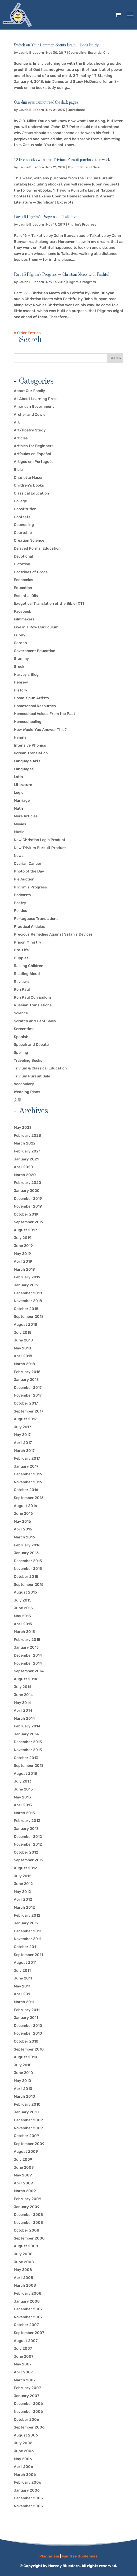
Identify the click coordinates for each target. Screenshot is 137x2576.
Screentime (24, 1029)
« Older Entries (27, 333)
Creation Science (29, 540)
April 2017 (23, 1442)
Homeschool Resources (35, 706)
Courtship (23, 532)
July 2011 (22, 1970)
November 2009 (28, 2128)
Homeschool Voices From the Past (44, 713)
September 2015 (29, 1584)
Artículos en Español (32, 454)
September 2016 (29, 1498)
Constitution (25, 509)
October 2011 (25, 1947)
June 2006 (24, 2451)
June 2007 (23, 2356)
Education (23, 587)
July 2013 (22, 1781)
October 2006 (26, 2419)
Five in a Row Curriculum (36, 627)
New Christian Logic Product (39, 840)
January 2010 (26, 2112)
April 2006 (23, 2466)
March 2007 (25, 2380)
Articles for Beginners (34, 446)
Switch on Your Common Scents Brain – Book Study (56, 45)
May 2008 (23, 2269)
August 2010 (25, 2057)
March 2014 (24, 1718)
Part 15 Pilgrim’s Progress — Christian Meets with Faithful (61, 274)
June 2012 (23, 1883)
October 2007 (26, 2325)
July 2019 (22, 1237)
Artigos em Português (34, 461)
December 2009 (28, 2120)
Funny (19, 635)
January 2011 (26, 2017)
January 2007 (26, 2396)
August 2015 (25, 1592)
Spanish (21, 1037)
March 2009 (25, 2191)
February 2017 (27, 1458)
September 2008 (29, 2238)
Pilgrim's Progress (81, 225)
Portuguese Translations (36, 918)
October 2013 (26, 1758)
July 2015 (22, 1600)
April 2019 (23, 1261)
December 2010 (28, 2025)
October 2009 (26, 2136)
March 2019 (24, 1269)
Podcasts (22, 895)
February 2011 (27, 2010)
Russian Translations (33, 1005)
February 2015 (27, 1639)
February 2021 (27, 1151)
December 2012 (28, 1836)
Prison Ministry (27, 942)
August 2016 (25, 1505)
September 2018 (29, 1316)
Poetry (20, 903)
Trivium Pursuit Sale (84, 167)
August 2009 (26, 2151)
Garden (20, 643)
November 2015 (28, 1568)
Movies (20, 824)
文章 (17, 1100)
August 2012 (25, 1868)
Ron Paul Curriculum (32, 997)
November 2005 (28, 2506)
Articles (21, 438)
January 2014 (26, 1734)
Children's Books (29, 485)
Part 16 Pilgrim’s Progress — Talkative (45, 217)
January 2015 (26, 1647)
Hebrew (21, 682)
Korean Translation (31, 753)
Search (115, 358)
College (20, 501)
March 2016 (24, 1537)
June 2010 (23, 2072)
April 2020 (23, 1167)
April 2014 (23, 1710)
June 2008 (24, 2262)
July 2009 (23, 2159)
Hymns (20, 737)
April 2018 (23, 1356)
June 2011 (23, 1978)
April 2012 (23, 1899)
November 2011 (27, 1939)
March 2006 (25, 2474)
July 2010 (23, 2065)
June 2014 (23, 1694)
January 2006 (27, 2490)
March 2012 (24, 1907)
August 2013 (25, 1773)
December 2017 (28, 1387)
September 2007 (29, 2332)
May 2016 (22, 1521)
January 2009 (27, 2207)
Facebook (22, 611)
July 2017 (22, 1427)
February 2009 (27, 2199)
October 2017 (26, 1403)
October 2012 (26, 1852)
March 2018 (24, 1364)
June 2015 (23, 1608)
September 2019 (29, 1222)
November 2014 (28, 1663)
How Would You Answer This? (40, 729)
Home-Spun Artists (31, 698)
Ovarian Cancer (27, 863)
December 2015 (28, 1561)
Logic (18, 792)
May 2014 (22, 1702)
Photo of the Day (29, 871)
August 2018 (25, 1324)
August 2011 (25, 1962)
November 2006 (28, 2411)
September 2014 (29, 1671)
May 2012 (22, 1891)
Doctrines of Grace (31, 572)
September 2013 (29, 1765)
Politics (20, 910)
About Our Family (29, 391)
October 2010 (26, 2041)
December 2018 (28, 1293)
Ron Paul (22, 989)
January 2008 (27, 2301)
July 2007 (23, 2348)
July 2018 (23, 1332)
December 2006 (28, 2403)
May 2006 (23, 2459)
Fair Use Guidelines (80, 2556)
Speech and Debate (31, 1044)
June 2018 (23, 1340)
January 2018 (26, 1379)
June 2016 (23, 1513)
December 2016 (28, 1474)
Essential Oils (98, 53)
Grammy (21, 658)
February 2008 (27, 2293)
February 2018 (27, 1372)
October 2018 (26, 1309)
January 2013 (26, 1828)
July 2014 (22, 1687)
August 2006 (26, 2435)
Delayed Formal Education (37, 548)
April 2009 (23, 2183)
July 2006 (23, 2443)
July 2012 (22, 1876)
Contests (22, 517)
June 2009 (24, 2167)
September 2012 (29, 1860)
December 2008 (28, 2214)
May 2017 (22, 1434)
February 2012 (27, 1915)
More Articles (26, 816)
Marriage (22, 800)
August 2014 (25, 1679)
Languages (24, 769)
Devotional (76, 110)
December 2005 (28, 2498)
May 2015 (22, 1616)
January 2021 (26, 1159)
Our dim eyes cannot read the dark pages (46, 102)
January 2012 (26, 1923)
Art (17, 422)
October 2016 (26, 1490)
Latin (18, 776)
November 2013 (28, 1750)
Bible (18, 469)
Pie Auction (24, 879)
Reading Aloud (27, 973)
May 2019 (22, 1253)
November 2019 (28, 1206)
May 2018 (22, 1348)
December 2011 (27, 1931)
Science (21, 1013)
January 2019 (26, 1285)
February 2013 (27, 1820)
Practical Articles (29, 926)
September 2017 (28, 1411)
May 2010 (22, 2080)
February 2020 (27, 1182)
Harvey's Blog (26, 674)
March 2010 (24, 2096)
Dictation (22, 564)
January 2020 (27, 1190)
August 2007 (26, 2340)
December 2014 (28, 1655)
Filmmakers (24, 619)
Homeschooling (27, 721)
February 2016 (27, 1545)
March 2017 (24, 1450)
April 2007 (23, 2372)
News (19, 855)
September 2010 (29, 2049)
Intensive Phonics (30, 745)
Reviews (21, 981)
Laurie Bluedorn (31, 53)
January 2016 (26, 1553)
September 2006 (29, 2427)
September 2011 (28, 1955)
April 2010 (23, 2088)
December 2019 (28, 1198)
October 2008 (26, 2230)
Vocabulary (24, 1084)
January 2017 (26, 1466)
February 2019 (27, 1277)
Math (18, 808)
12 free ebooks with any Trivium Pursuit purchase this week (62, 160)
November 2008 (28, 2222)
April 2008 (23, 2277)
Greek (19, 666)
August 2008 (26, 2246)
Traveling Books (28, 1060)
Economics (23, 580)
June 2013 (23, 1789)
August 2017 (25, 1419)
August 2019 (25, 1230)
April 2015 (23, 1624)
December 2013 (28, 1742)
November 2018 (28, 1301)
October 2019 (26, 1214)
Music (19, 832)
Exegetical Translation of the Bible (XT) (49, 603)
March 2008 (25, 2285)
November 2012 (28, 1844)
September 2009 (29, 2144)
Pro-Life (21, 950)
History (20, 690)
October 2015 (26, 1576)
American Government (34, 406)
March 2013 (24, 1813)
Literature (23, 784)
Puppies (21, 958)
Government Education (34, 651)
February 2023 (27, 1135)
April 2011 (22, 1994)
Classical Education (31, 493)
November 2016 (28, 1482)
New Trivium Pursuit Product (40, 848)
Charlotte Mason (29, 477)
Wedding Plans (27, 1092)
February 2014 (27, 1726)
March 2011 (24, 2002)
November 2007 (28, 2317)
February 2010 (27, 2104)
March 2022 (25, 1143)
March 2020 (25, 1175)
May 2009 (23, 2175)
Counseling (77, 53)
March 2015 (24, 1631)
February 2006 (27, 2482)
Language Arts (27, 761)
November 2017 (28, 1395)
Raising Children (28, 965)
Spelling (21, 1052)
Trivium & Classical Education (40, 1068)
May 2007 (23, 2364)
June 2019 (23, 1245)
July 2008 (23, 2254)
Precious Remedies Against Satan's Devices (53, 934)
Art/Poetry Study (30, 430)
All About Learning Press (36, 399)
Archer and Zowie (29, 414)
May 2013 (22, 1797)
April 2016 (23, 1529)
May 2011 (22, 1986)
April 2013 (23, 1805)
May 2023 (23, 1127)
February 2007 (27, 2388)
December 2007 (28, 2309)
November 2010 (28, 2033)
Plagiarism (49, 2556)
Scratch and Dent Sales (35, 1021)
